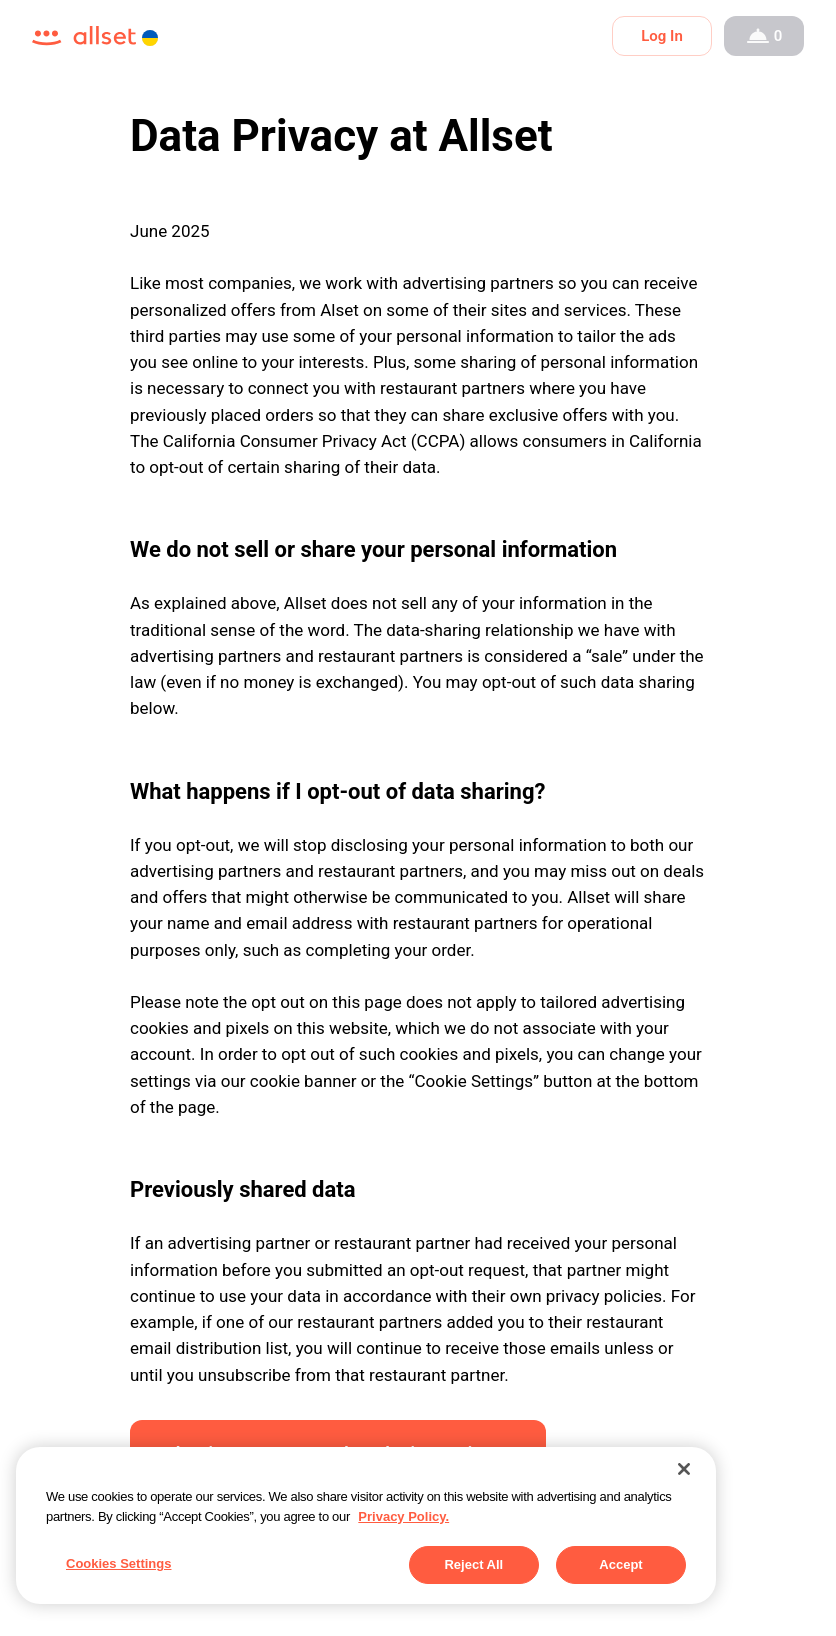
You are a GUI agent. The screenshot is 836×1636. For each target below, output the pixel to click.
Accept (620, 1564)
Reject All (473, 1564)
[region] (366, 1525)
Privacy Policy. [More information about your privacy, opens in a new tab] (403, 1516)
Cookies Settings (118, 1563)
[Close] (684, 1469)
